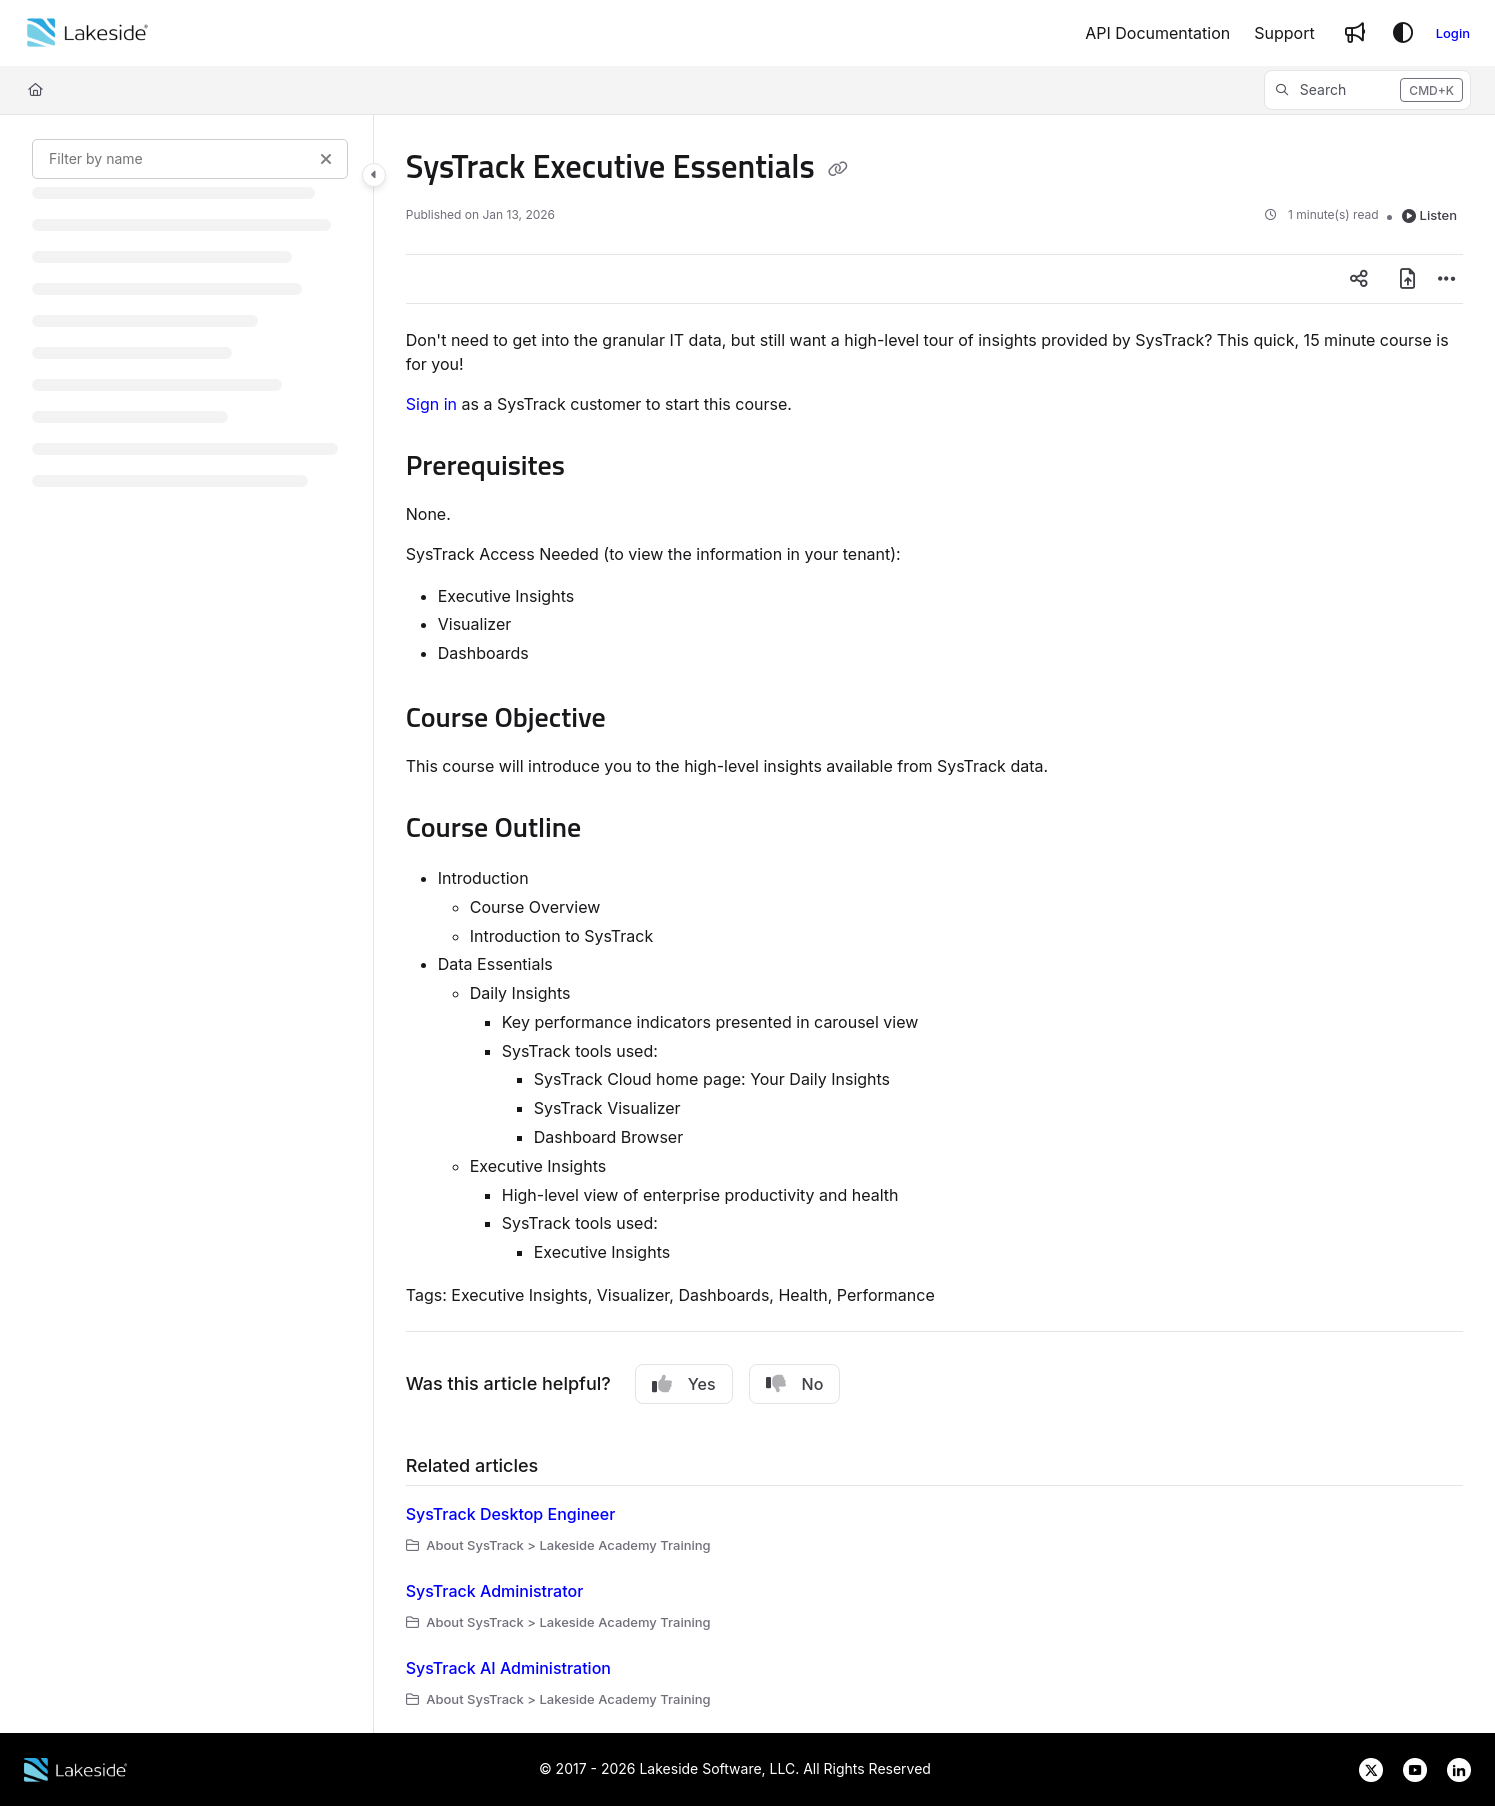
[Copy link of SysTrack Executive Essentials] (838, 169)
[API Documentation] (1157, 33)
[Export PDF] (1407, 279)
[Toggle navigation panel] (374, 175)
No (795, 1384)
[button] (1367, 90)
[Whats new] (1355, 33)
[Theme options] (1403, 33)
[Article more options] (1447, 279)
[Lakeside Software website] (75, 1768)
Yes (684, 1384)
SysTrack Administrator (495, 1591)
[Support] (1284, 33)
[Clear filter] (326, 159)
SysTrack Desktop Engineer (511, 1514)
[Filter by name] (190, 159)
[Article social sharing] (1359, 279)
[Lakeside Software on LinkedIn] (1451, 1768)
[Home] (87, 33)
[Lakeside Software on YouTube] (1409, 1768)
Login (1453, 33)
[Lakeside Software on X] (1365, 1768)
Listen (1429, 215)
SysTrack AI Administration (508, 1668)
